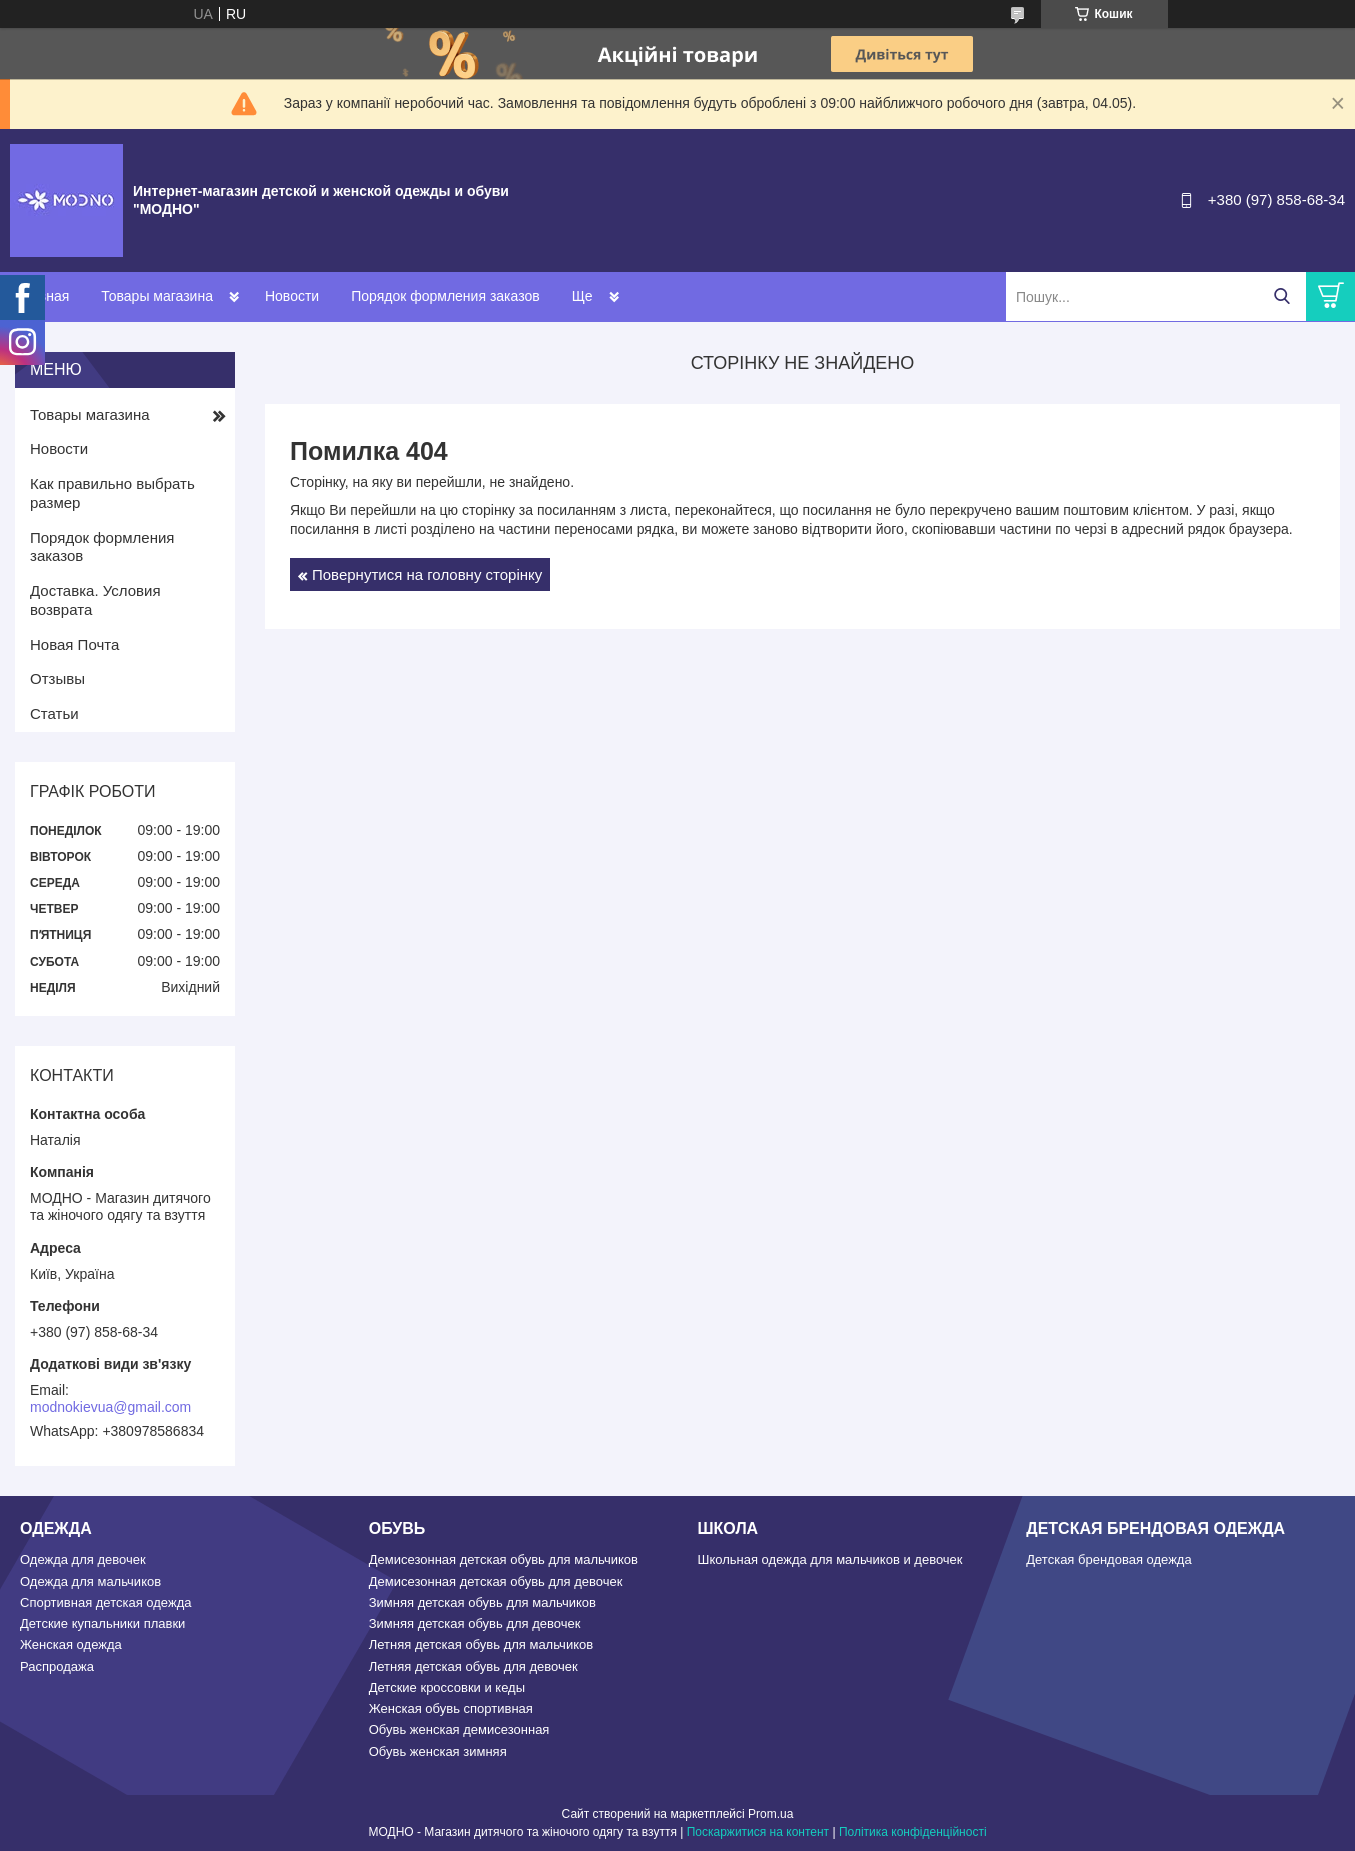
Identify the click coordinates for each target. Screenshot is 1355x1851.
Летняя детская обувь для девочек (473, 1666)
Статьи (54, 713)
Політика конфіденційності (913, 1832)
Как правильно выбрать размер (112, 493)
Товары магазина (157, 296)
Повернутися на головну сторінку (427, 574)
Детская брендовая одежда (1108, 1559)
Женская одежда (71, 1644)
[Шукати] (1281, 296)
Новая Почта (74, 644)
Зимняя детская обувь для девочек (475, 1623)
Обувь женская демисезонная (459, 1729)
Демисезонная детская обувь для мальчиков (503, 1559)
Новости (292, 296)
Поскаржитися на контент (758, 1832)
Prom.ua (770, 1814)
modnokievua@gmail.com (110, 1407)
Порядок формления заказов (445, 296)
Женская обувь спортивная (451, 1708)
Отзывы (57, 678)
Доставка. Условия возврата (95, 600)
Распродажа (57, 1666)
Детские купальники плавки (102, 1623)
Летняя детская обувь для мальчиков (481, 1644)
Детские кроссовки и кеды (447, 1687)
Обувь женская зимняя (438, 1751)
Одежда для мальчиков (90, 1581)
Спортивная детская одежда (105, 1602)
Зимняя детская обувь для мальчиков (482, 1602)
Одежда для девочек (83, 1559)
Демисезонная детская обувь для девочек (496, 1581)
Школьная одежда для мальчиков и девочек (830, 1559)
